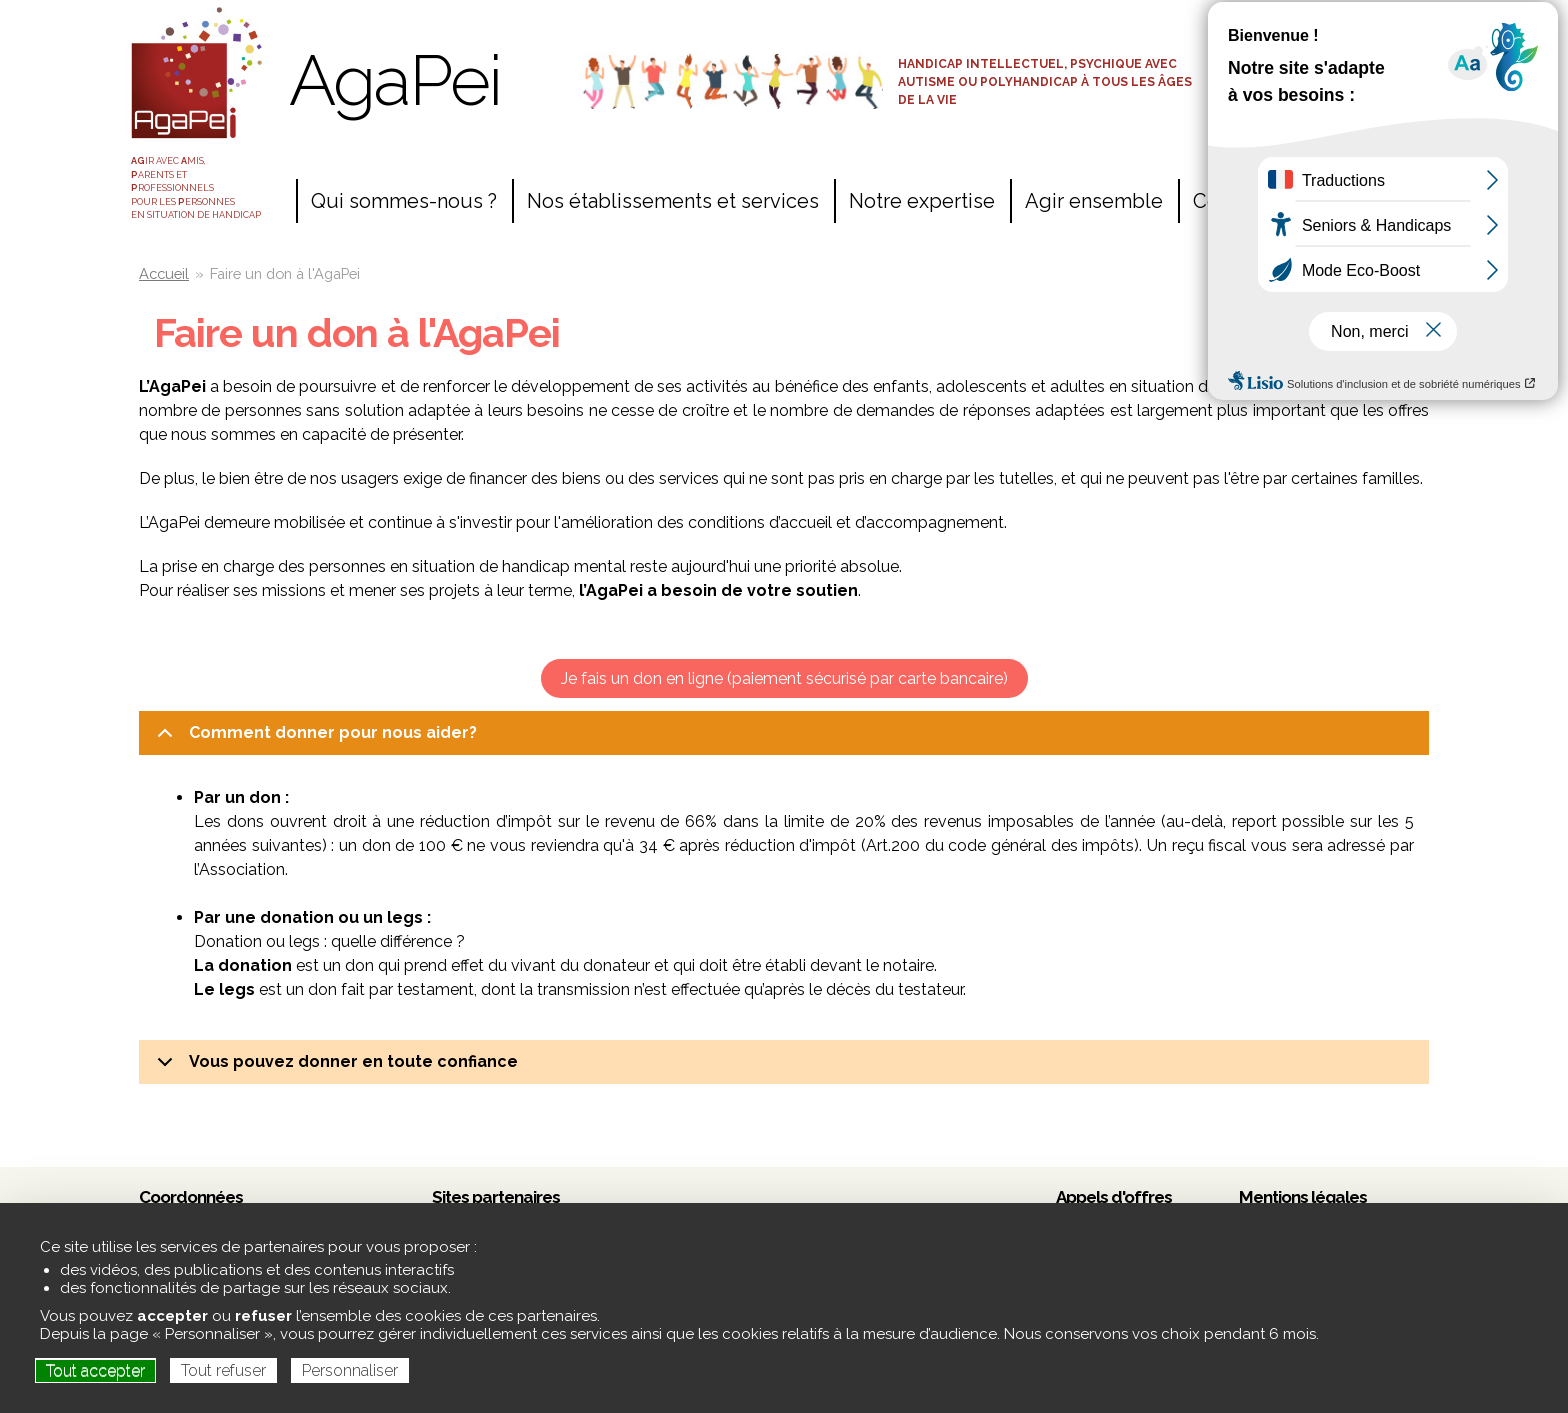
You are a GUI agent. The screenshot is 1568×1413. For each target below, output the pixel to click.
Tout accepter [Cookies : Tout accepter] (95, 1370)
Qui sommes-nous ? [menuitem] (404, 201)
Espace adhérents (1323, 62)
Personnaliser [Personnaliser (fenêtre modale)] (350, 1370)
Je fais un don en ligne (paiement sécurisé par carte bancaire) (784, 678)
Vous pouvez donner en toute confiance (334, 1068)
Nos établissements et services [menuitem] (673, 201)
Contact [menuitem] (1229, 201)
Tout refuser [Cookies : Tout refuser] (223, 1370)
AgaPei (395, 80)
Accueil (164, 273)
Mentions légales (1303, 1197)
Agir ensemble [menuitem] (1094, 201)
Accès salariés (1323, 27)
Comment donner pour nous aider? (313, 739)
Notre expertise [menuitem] (922, 201)
